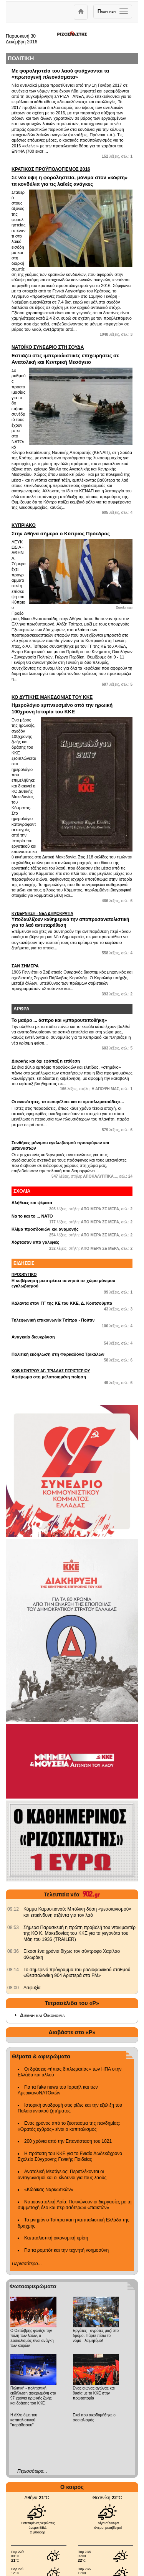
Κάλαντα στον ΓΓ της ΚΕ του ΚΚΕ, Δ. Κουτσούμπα (62, 1303)
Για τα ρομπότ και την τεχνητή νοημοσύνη (66, 2250)
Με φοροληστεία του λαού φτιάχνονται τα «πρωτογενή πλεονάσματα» (60, 74)
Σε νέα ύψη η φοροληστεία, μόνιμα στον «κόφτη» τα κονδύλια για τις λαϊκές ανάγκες (72, 176)
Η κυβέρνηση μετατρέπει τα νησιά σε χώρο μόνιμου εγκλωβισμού (72, 1280)
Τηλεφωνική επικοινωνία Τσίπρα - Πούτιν (53, 1320)
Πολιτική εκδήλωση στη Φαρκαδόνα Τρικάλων (58, 1354)
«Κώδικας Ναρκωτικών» (48, 2189)
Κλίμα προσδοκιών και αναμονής (45, 1229)
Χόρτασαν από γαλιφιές (35, 1242)
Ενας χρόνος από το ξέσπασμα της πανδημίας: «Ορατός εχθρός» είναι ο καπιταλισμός (69, 2126)
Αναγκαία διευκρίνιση (33, 1337)
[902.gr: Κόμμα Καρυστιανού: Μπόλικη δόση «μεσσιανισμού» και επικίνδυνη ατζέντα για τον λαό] (13, 1909)
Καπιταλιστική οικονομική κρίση (56, 2238)
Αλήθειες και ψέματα (32, 1202)
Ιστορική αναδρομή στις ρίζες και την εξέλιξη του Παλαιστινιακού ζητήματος (70, 2108)
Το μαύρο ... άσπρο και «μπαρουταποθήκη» (59, 1020)
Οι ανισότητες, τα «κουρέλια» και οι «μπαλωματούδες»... (68, 1101)
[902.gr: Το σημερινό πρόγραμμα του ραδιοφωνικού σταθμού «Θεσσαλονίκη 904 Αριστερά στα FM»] (13, 1969)
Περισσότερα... (27, 2263)
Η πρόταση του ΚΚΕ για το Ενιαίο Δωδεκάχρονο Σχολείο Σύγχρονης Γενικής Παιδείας (70, 2156)
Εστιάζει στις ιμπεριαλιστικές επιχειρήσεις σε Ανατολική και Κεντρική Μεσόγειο (72, 355)
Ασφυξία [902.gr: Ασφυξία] (32, 1987)
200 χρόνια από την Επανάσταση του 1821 (68, 2141)
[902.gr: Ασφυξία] (13, 1987)
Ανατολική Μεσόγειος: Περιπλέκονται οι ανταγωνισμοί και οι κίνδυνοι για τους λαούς (62, 2174)
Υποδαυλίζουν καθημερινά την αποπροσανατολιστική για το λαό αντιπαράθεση (72, 919)
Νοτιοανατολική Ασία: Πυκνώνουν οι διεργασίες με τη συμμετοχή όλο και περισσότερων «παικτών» (75, 2205)
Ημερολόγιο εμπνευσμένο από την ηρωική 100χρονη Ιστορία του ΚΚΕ (72, 705)
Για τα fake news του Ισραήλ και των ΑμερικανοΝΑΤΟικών (58, 2090)
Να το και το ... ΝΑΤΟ (32, 1216)
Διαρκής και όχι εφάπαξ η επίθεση (46, 1061)
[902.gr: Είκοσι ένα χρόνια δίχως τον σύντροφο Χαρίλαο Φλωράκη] (13, 1951)
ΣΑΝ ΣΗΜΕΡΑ (25, 966)
